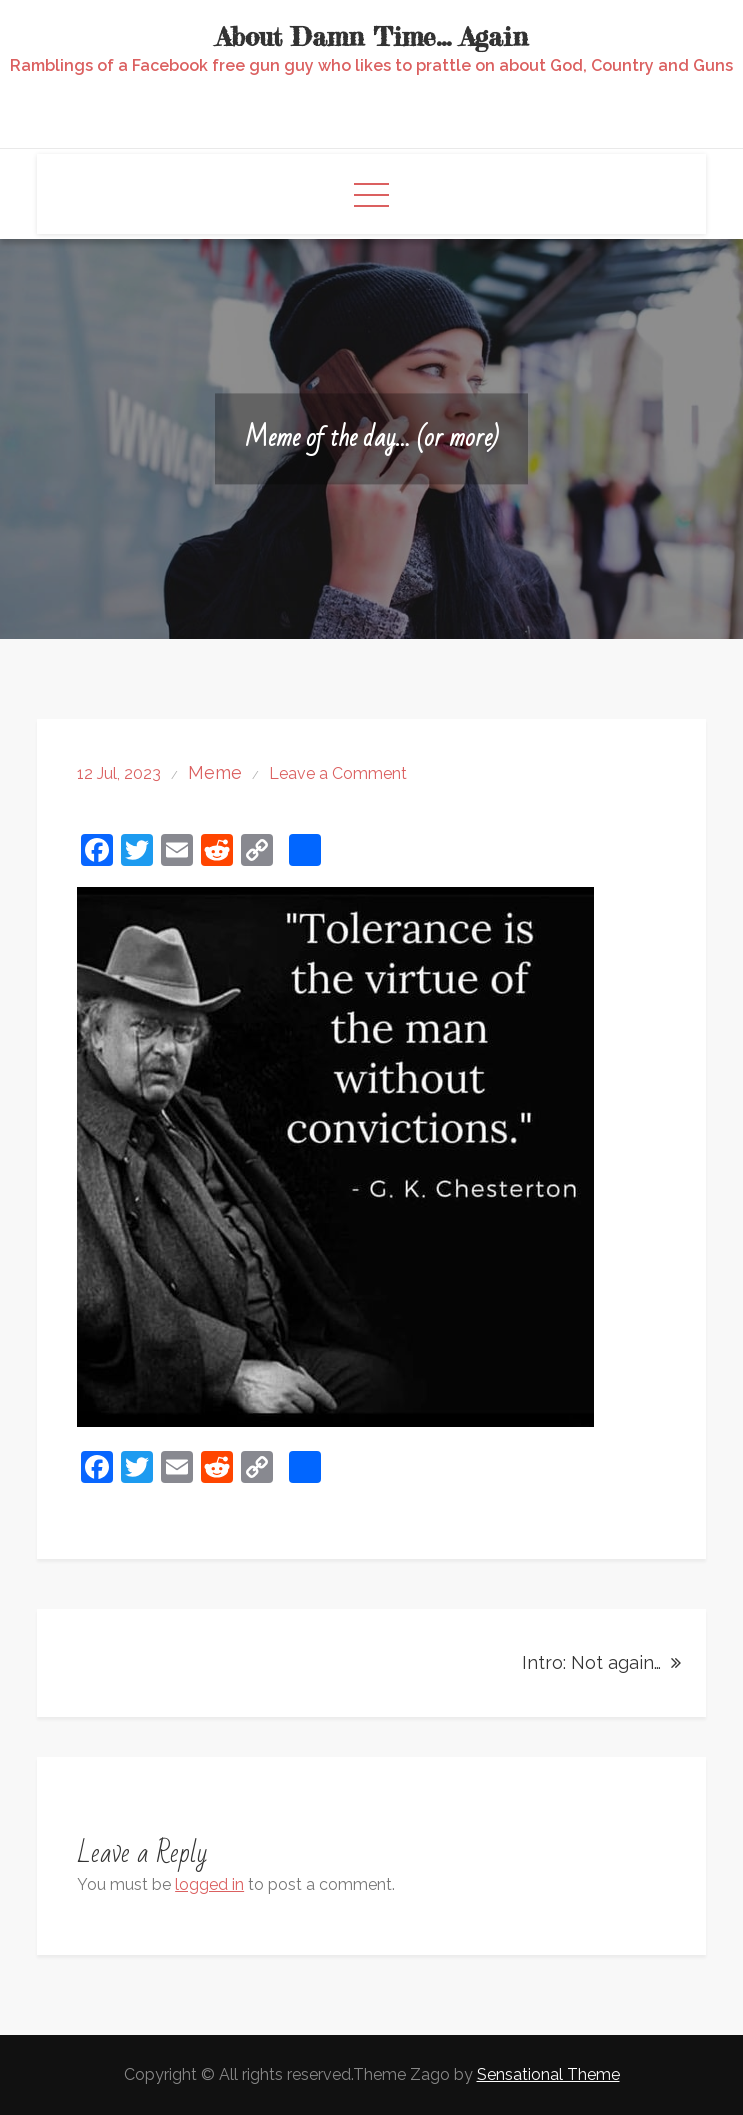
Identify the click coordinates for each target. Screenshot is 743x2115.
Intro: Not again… (591, 1662)
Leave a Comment (338, 773)
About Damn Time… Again (372, 36)
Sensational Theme (548, 2074)
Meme (215, 772)
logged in (209, 1884)
